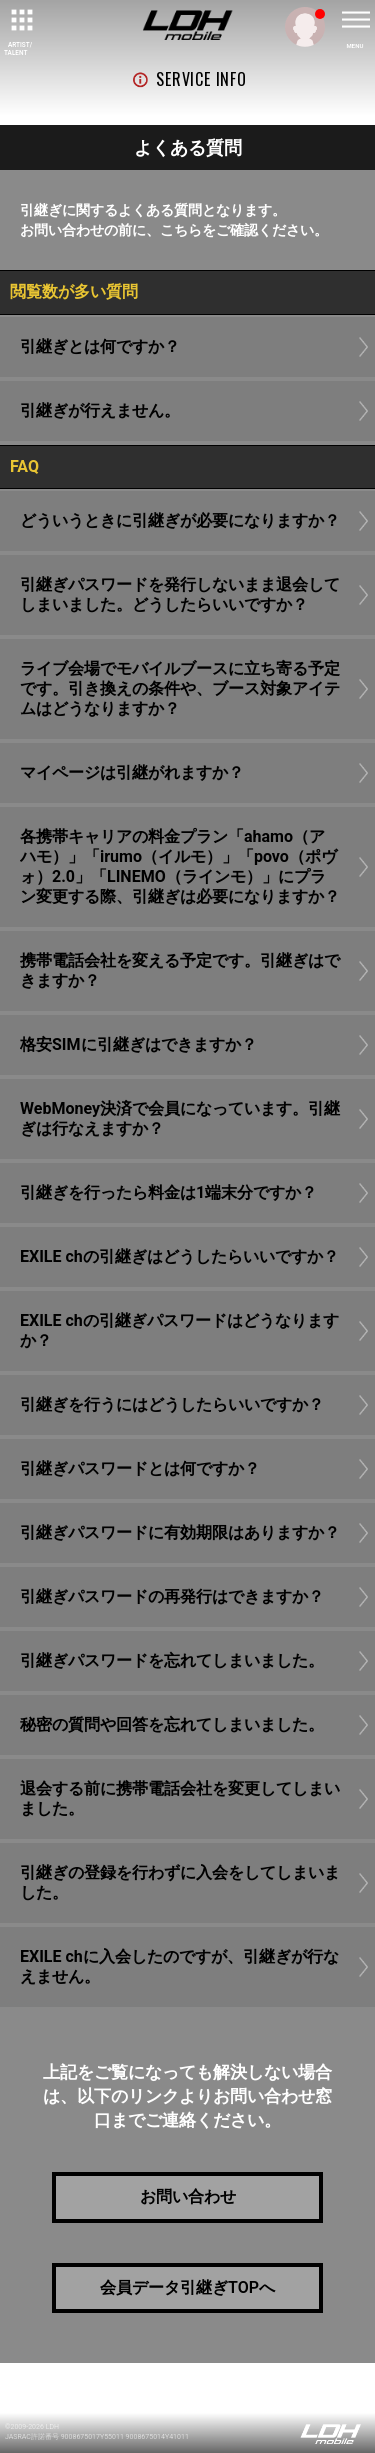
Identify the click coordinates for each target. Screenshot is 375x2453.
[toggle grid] (20, 20)
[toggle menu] (355, 20)
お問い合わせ (188, 2196)
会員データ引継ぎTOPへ (187, 2287)
